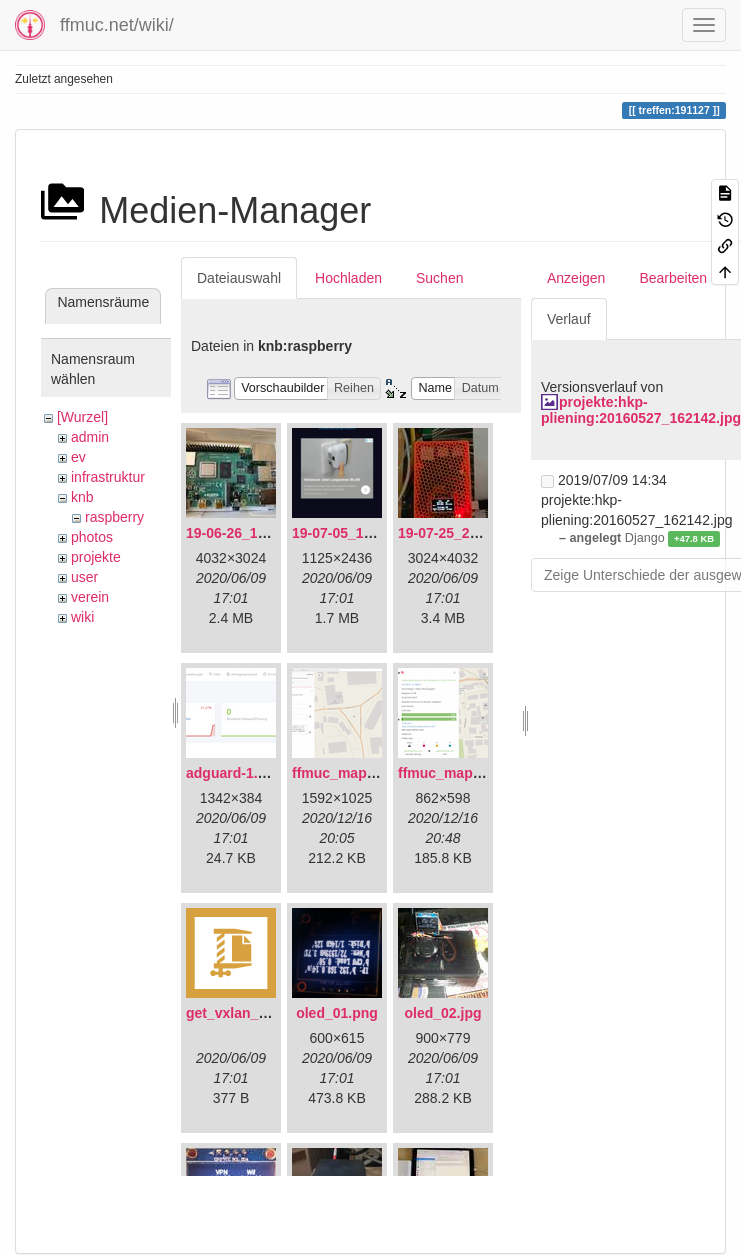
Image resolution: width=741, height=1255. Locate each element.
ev (78, 457)
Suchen (439, 278)
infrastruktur (108, 477)
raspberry (114, 517)
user (84, 577)
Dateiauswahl (239, 278)
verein (90, 597)
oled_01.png (337, 1013)
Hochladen (348, 278)
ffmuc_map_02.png (462, 773)
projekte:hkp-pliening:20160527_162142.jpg (641, 409)
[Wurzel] (82, 417)
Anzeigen (576, 278)
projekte (96, 557)
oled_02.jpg (442, 1013)
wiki (82, 617)
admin (90, 437)
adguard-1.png (234, 773)
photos (92, 537)
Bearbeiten (673, 278)
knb (82, 497)
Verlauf (569, 319)
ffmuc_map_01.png (356, 773)
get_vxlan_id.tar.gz (248, 1013)
